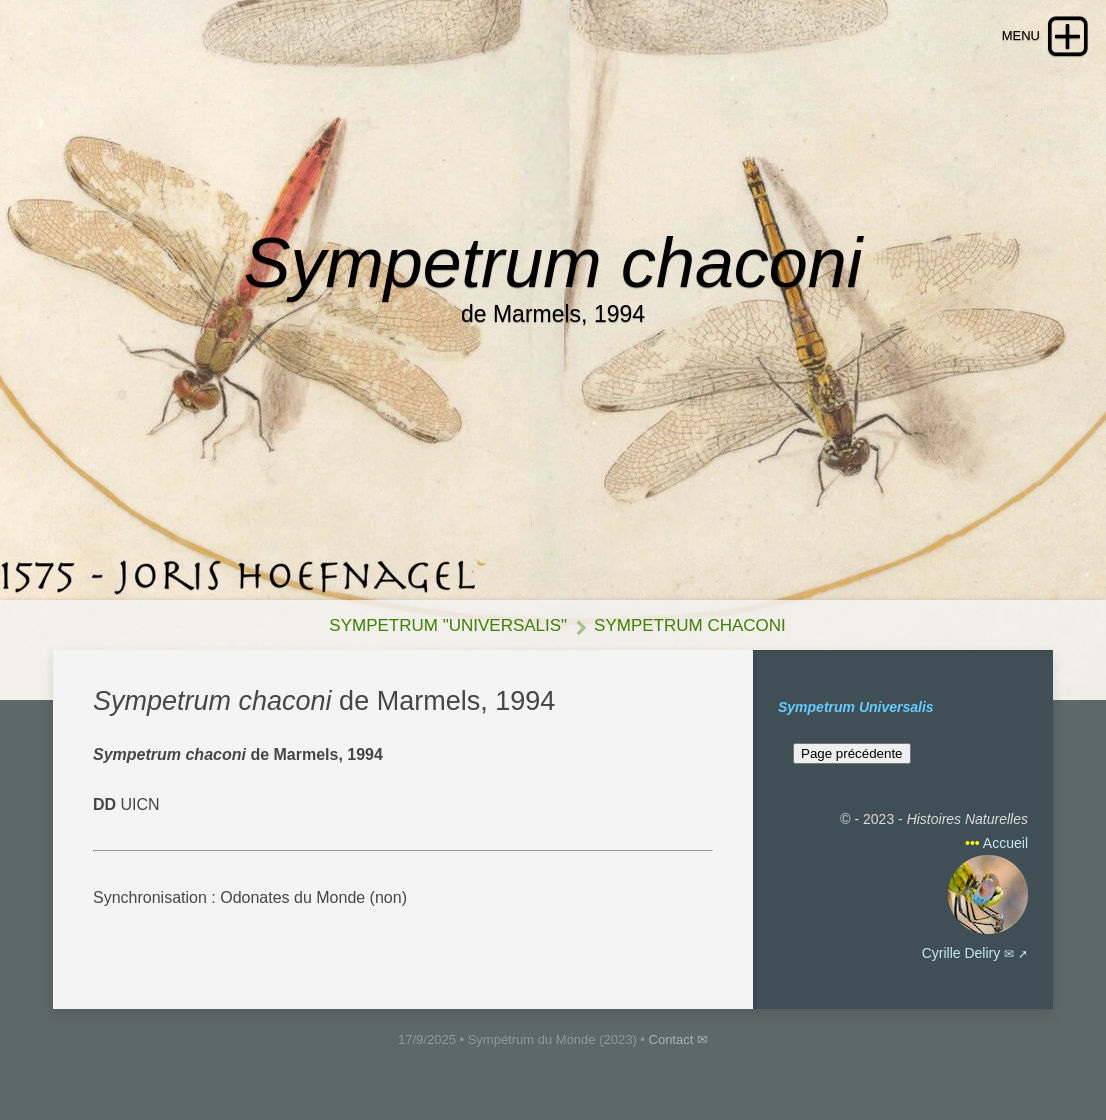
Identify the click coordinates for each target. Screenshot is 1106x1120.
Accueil (1005, 843)
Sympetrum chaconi (690, 625)
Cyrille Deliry (961, 953)
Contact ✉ (678, 1039)
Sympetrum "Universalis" (448, 625)
